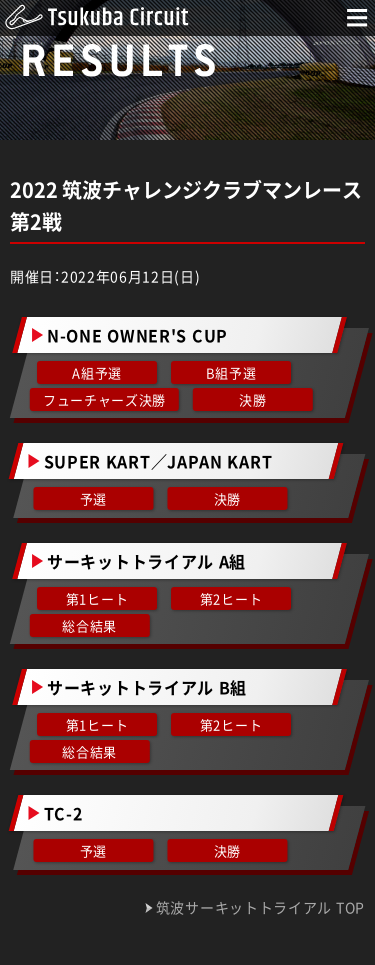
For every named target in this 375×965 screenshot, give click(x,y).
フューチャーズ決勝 (104, 399)
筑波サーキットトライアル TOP (260, 907)
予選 (93, 498)
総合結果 (90, 625)
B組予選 (230, 372)
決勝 (252, 399)
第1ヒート (97, 598)
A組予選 (97, 372)
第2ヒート (230, 598)
